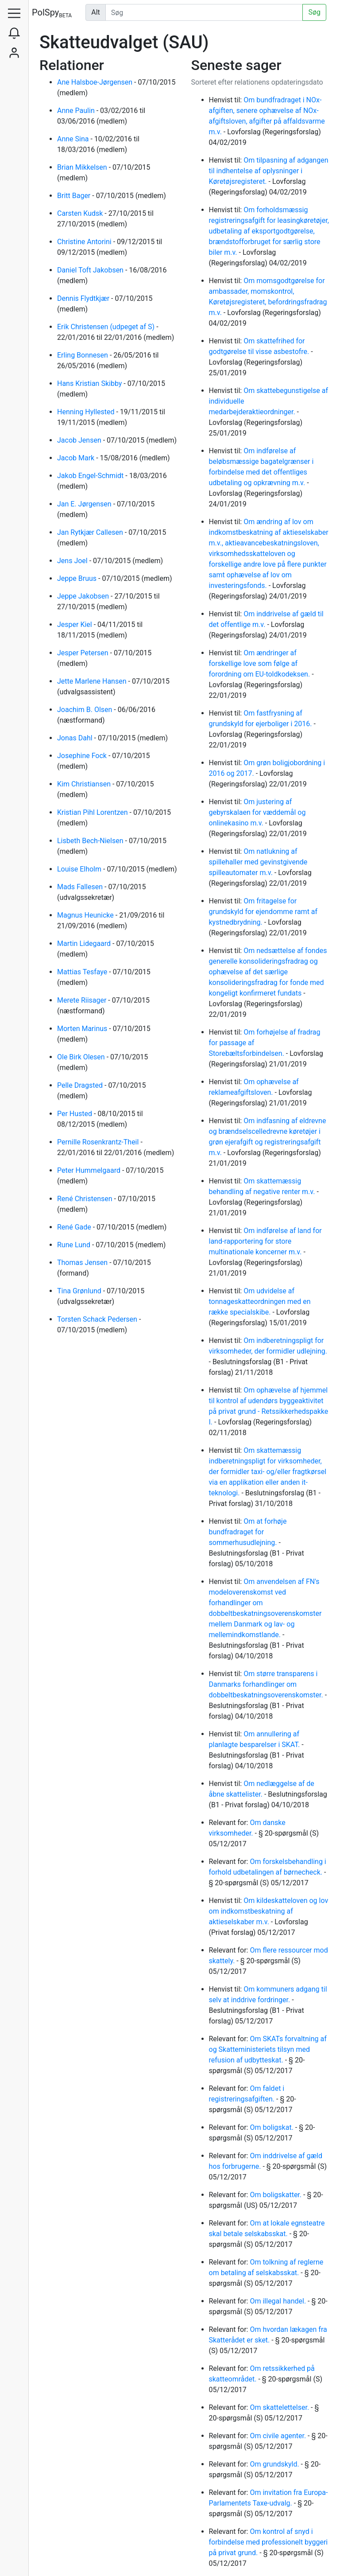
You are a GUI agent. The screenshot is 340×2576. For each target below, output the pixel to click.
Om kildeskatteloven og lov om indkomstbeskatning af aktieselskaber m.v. (268, 1911)
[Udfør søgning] (204, 12)
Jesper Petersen (83, 653)
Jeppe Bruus (77, 578)
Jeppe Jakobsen (84, 596)
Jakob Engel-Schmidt (91, 475)
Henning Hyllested (86, 412)
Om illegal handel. (279, 2301)
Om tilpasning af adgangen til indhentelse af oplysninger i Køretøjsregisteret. (268, 171)
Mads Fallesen (80, 887)
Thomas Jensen (83, 1262)
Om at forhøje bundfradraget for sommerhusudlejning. (248, 1532)
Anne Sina (73, 139)
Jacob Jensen (80, 440)
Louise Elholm (80, 869)
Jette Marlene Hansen (92, 681)
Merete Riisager (82, 1000)
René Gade (75, 1227)
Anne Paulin (77, 110)
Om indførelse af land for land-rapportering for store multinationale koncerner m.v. (265, 1241)
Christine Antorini (85, 241)
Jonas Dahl (75, 738)
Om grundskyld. (275, 2464)
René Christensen (85, 1199)
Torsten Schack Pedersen (98, 1319)
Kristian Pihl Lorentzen (93, 812)
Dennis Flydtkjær (84, 298)
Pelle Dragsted (80, 1085)
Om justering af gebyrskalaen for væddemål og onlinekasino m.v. (257, 812)
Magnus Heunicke (86, 915)
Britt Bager (74, 195)
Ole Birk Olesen (82, 1057)
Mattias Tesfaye (83, 972)
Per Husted (75, 1113)
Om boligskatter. (276, 2195)
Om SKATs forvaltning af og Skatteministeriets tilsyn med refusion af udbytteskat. (268, 2049)
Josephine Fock (82, 755)
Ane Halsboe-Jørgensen (95, 82)
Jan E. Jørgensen (85, 504)
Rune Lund (74, 1245)
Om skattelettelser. (280, 2407)
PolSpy (52, 13)
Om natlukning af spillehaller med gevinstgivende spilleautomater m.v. (258, 862)
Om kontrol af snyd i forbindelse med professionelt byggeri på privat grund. (268, 2542)
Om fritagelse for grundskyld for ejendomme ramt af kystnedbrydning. (263, 911)
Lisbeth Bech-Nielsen (91, 841)
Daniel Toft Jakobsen (91, 270)
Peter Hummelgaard (89, 1170)
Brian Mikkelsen (83, 167)
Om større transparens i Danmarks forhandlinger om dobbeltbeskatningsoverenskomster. (267, 1684)
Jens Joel (73, 560)
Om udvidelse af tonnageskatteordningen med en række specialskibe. (260, 1301)
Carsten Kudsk (80, 213)
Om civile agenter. (279, 2436)
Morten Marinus (83, 1028)
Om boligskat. (272, 2127)
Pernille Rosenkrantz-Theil (98, 1142)
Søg (314, 12)
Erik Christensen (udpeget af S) (106, 327)
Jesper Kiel (75, 624)
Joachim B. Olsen (85, 709)
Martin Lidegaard (84, 943)
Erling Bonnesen (83, 355)
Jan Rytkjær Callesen (91, 532)
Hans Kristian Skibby (90, 383)
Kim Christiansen (84, 784)
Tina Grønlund (80, 1291)
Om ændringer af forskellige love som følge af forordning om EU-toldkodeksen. (260, 663)
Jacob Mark (76, 458)
